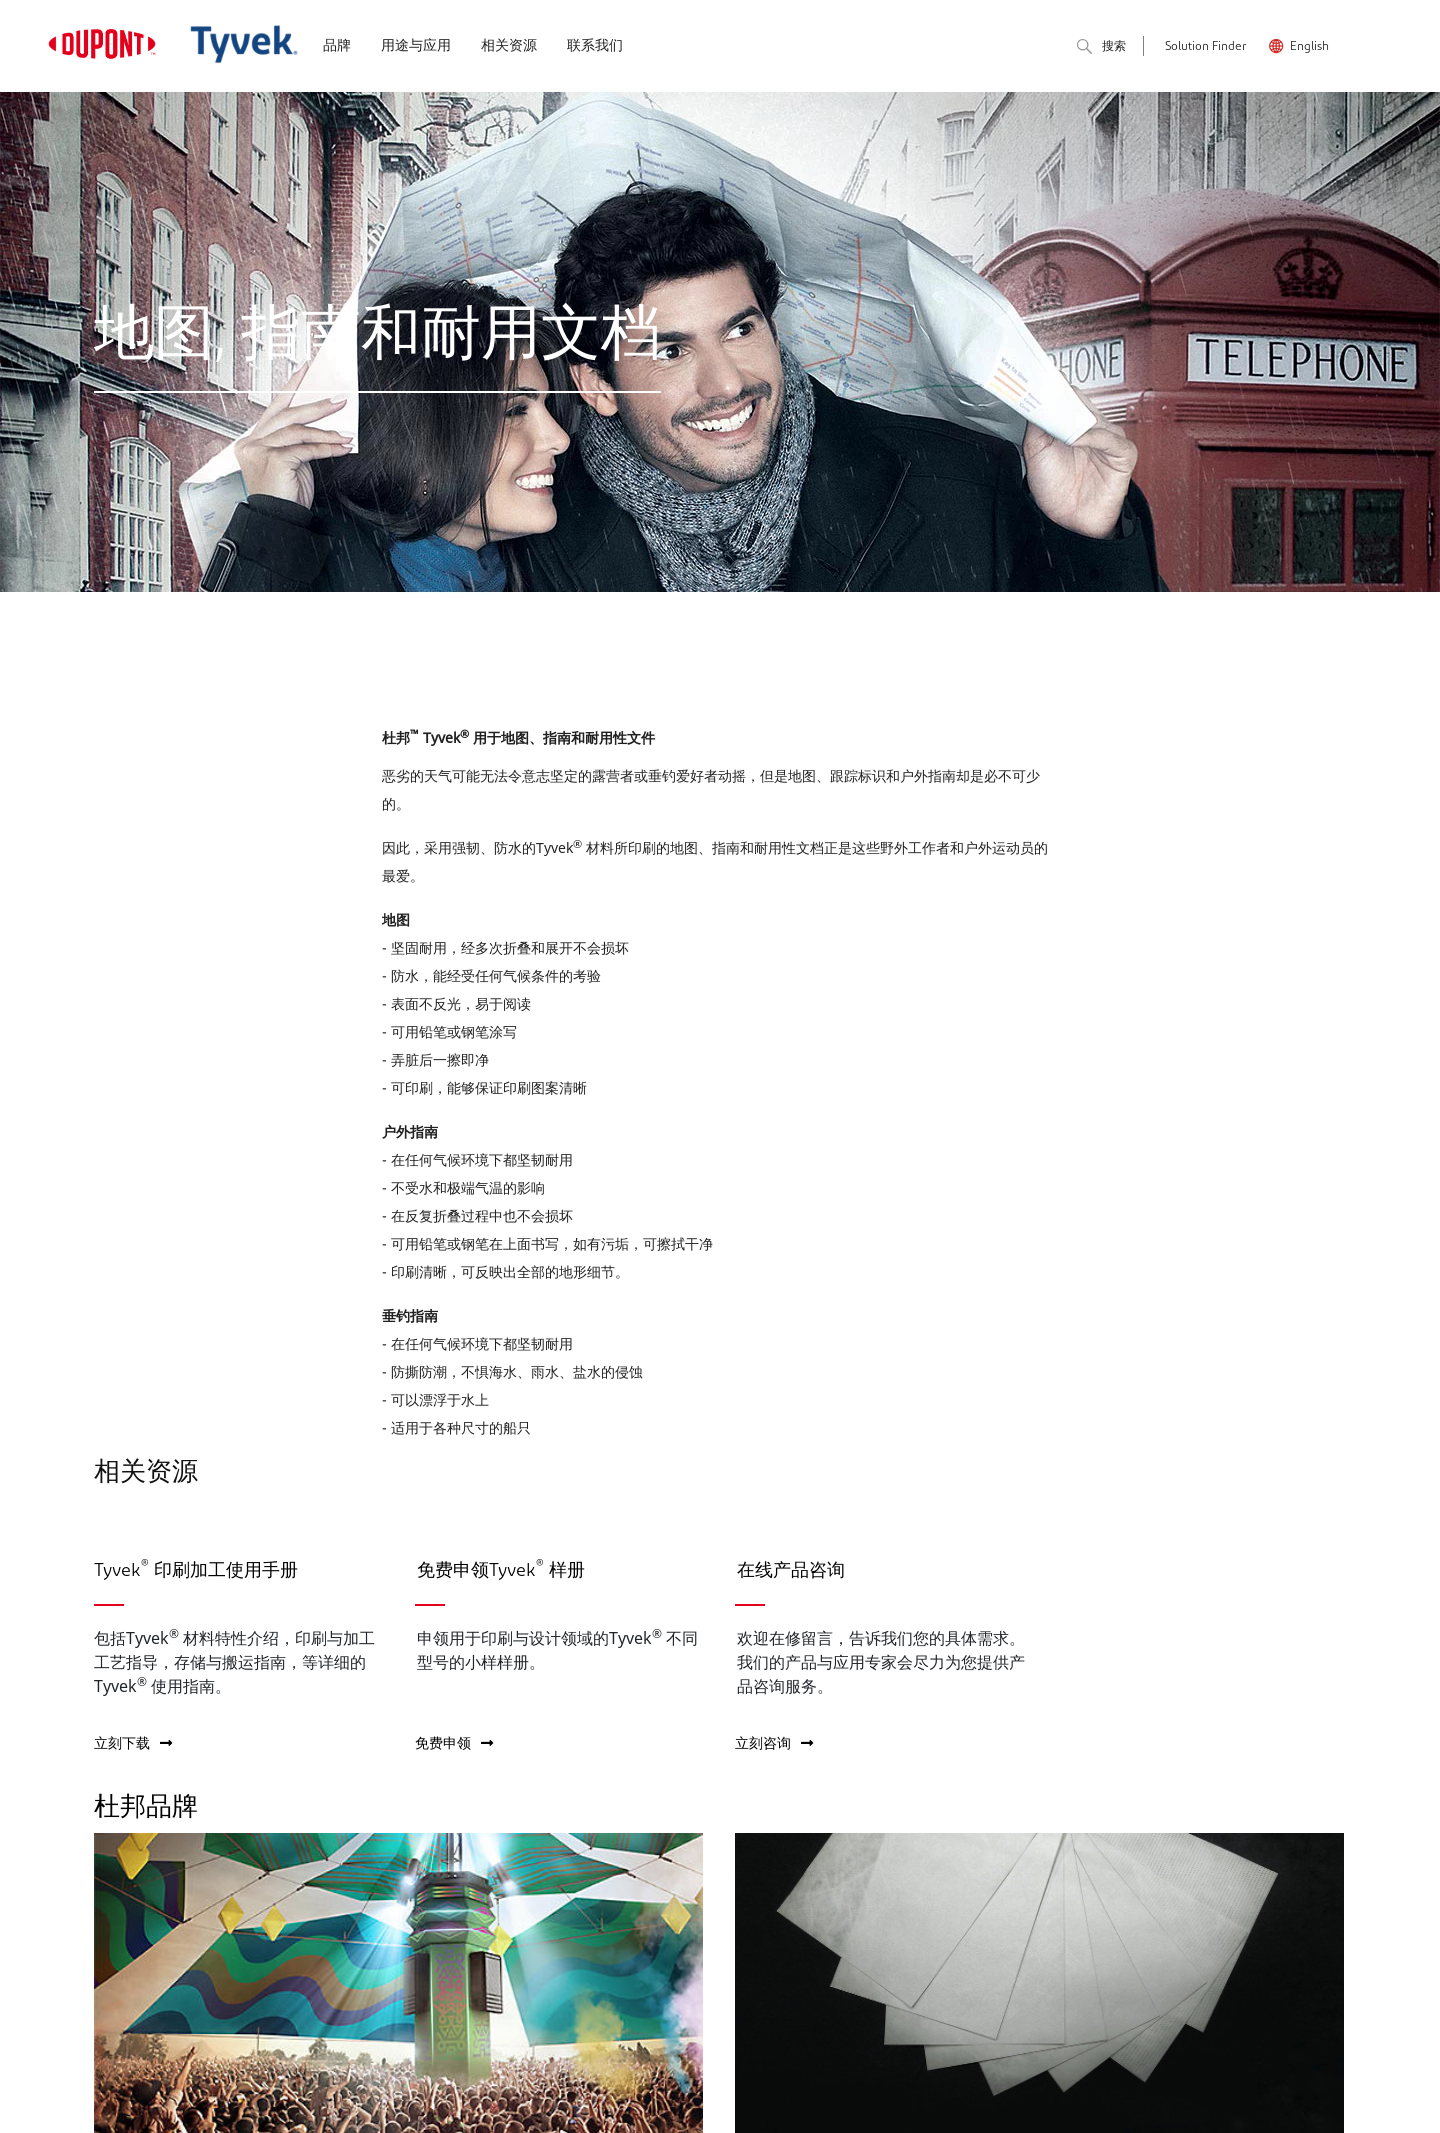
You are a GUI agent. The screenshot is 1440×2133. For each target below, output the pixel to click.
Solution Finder (1206, 47)
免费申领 (454, 1742)
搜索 (1101, 47)
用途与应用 (416, 46)
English (1309, 47)
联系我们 (595, 46)
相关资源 (509, 46)
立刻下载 (133, 1742)
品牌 (337, 46)
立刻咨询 (774, 1742)
